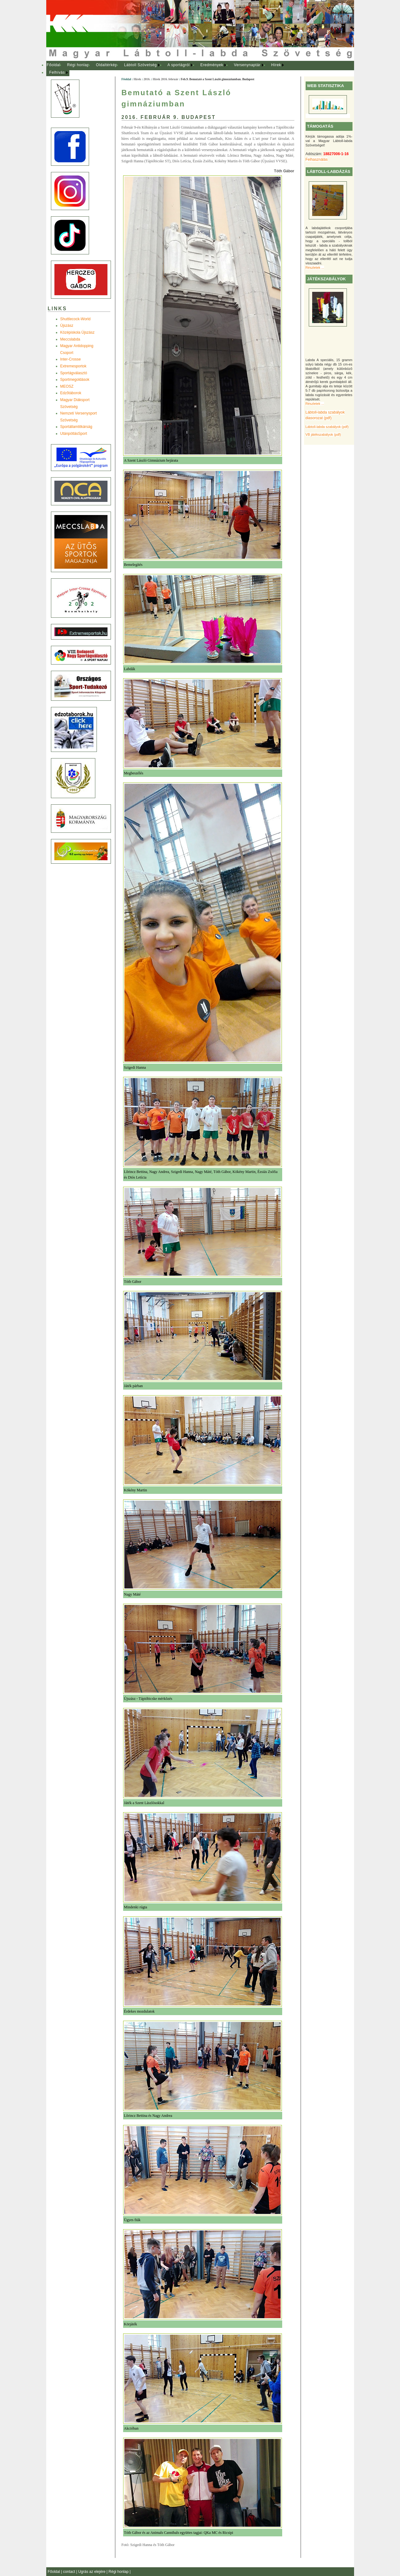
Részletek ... (315, 267)
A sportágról (179, 65)
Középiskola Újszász (77, 332)
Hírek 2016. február (165, 79)
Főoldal (53, 65)
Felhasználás (317, 159)
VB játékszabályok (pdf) (323, 434)
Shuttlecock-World (75, 319)
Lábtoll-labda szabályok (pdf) (327, 427)
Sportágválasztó (73, 373)
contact (69, 2571)
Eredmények (211, 65)
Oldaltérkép (106, 65)
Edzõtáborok (70, 393)
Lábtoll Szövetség (140, 65)
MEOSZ (67, 386)
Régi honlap (78, 65)
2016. (146, 79)
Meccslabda (70, 339)
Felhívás (57, 72)
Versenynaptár (247, 65)
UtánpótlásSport (73, 433)
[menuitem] (53, 65)
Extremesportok (73, 366)
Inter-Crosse (70, 359)
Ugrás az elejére (92, 2571)
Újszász (66, 325)
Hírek (276, 65)
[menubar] (171, 68)
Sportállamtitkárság (76, 426)
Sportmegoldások (74, 379)
